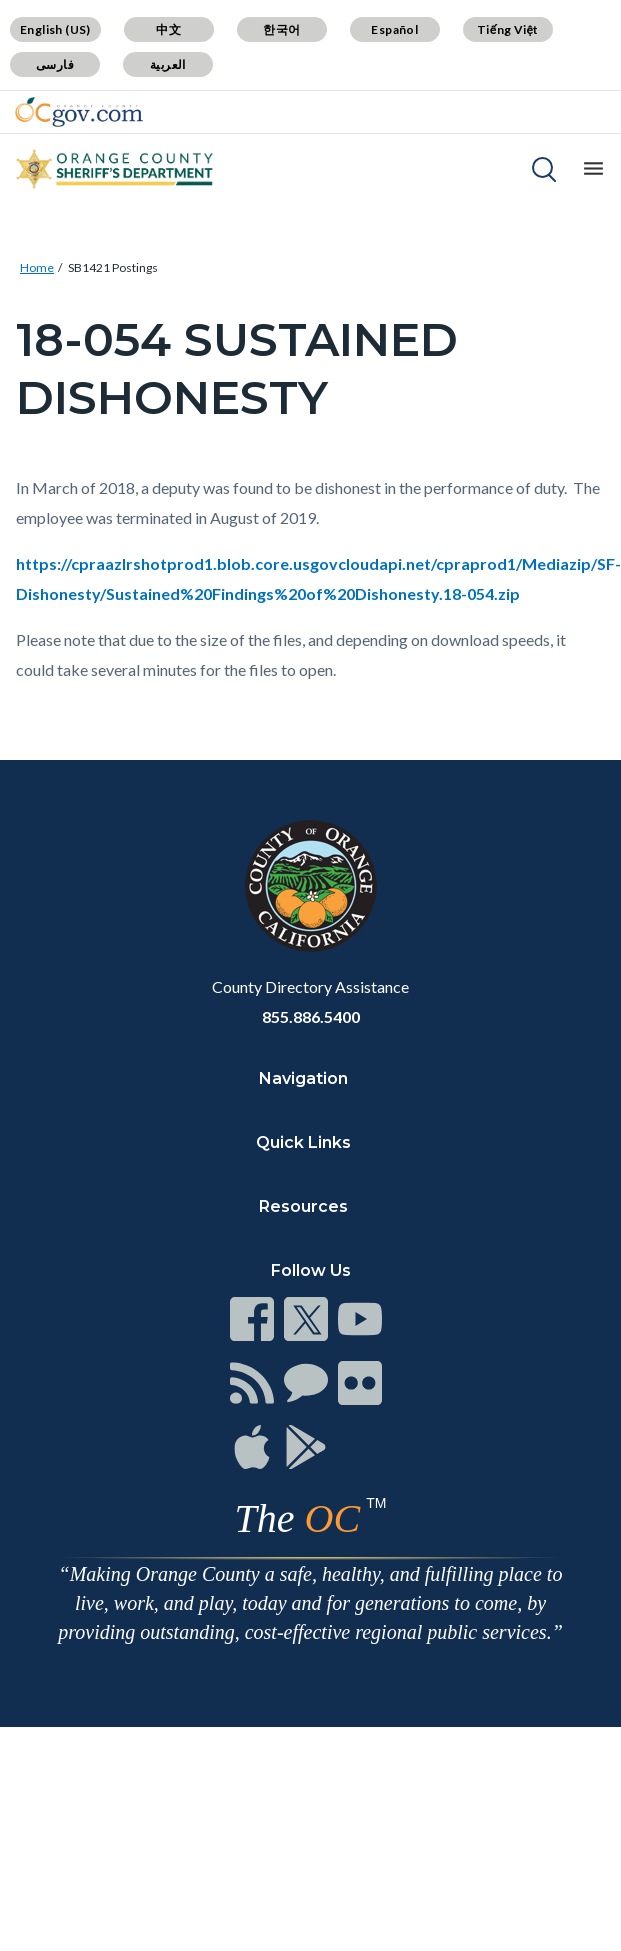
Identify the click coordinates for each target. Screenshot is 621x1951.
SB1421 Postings (113, 267)
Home (37, 267)
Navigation (303, 1078)
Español (394, 29)
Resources (303, 1206)
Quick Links (303, 1142)
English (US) (55, 29)
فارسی (55, 64)
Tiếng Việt (508, 29)
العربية (168, 64)
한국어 (281, 29)
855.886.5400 (311, 1016)
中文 (168, 29)
